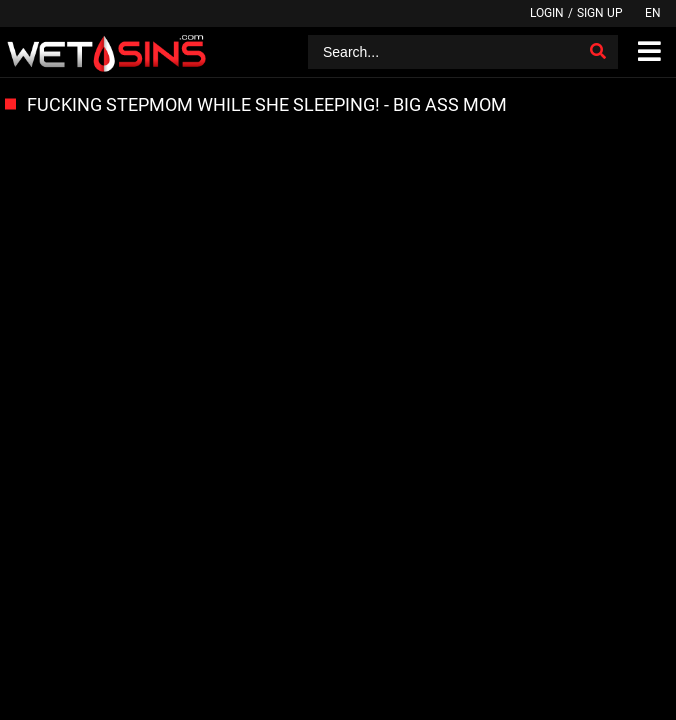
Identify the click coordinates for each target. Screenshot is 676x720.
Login (547, 13)
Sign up (600, 13)
